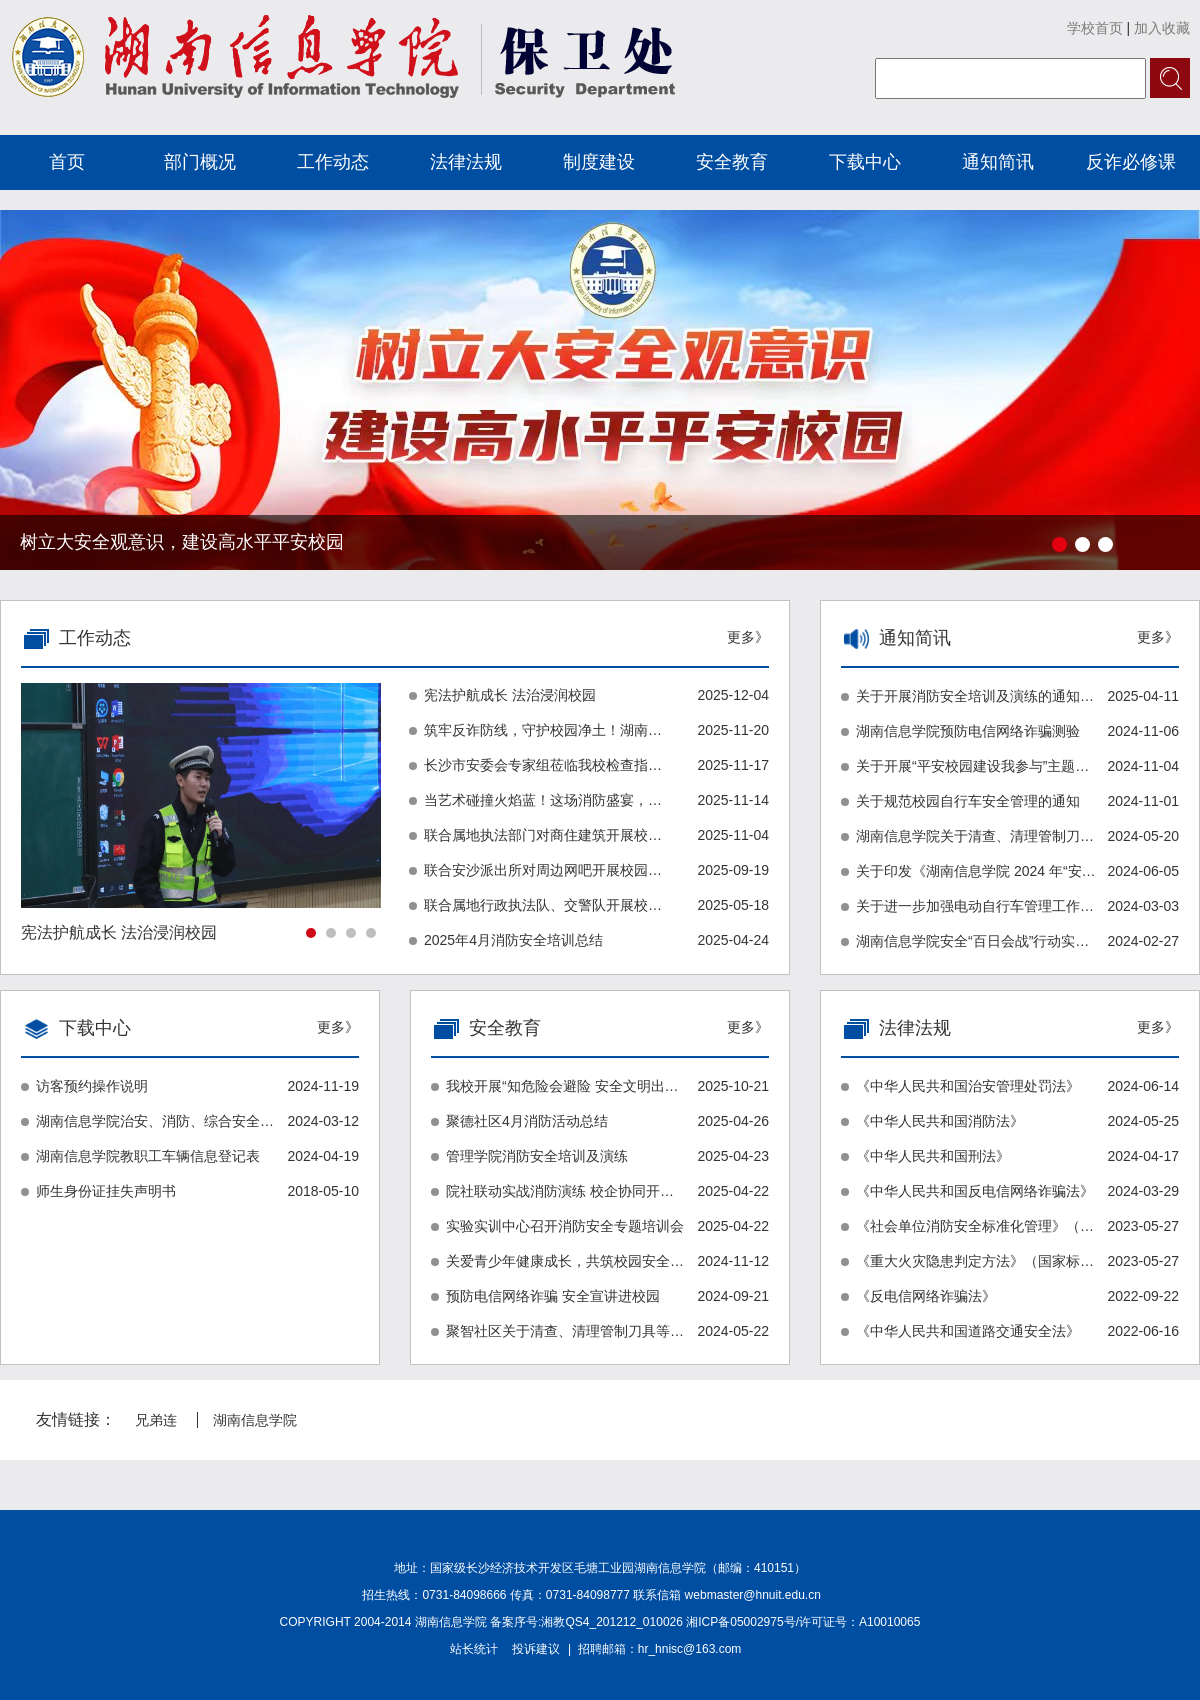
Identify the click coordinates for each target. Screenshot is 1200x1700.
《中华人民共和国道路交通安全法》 (968, 1331)
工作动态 (333, 162)
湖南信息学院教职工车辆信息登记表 (148, 1156)
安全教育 (732, 162)
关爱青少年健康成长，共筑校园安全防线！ (566, 1261)
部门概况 (200, 162)
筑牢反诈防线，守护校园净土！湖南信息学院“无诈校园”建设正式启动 (544, 730)
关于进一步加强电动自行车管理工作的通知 (976, 906)
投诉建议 (536, 1649)
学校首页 (1095, 28)
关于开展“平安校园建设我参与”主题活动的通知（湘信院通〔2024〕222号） (976, 766)
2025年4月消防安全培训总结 (513, 940)
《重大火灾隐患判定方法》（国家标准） (976, 1261)
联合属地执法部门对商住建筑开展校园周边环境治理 (544, 835)
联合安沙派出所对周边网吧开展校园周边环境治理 (544, 870)
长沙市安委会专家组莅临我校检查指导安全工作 (544, 765)
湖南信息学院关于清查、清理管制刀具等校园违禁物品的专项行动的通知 (976, 836)
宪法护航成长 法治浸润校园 (510, 695)
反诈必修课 (1131, 162)
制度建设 (599, 162)
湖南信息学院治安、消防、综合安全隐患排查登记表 (156, 1121)
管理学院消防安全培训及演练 (537, 1156)
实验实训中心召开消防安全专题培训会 (565, 1226)
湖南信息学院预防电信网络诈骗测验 (968, 731)
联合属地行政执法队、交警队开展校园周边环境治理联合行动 (544, 905)
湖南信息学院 (255, 1420)
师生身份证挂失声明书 (106, 1191)
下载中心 (865, 162)
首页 (67, 162)
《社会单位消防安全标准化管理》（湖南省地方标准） (976, 1226)
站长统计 (474, 1649)
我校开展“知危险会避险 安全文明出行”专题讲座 (566, 1086)
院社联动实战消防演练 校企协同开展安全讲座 (566, 1191)
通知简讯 (998, 162)
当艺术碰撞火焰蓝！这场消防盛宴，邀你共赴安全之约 (544, 800)
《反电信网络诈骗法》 (926, 1296)
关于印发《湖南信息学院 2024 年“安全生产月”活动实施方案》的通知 (976, 871)
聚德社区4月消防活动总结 (527, 1121)
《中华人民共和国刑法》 (933, 1156)
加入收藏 (1162, 28)
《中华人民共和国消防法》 (940, 1121)
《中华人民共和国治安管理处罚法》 (968, 1086)
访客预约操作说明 (92, 1086)
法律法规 (466, 162)
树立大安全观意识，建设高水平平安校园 (182, 542)
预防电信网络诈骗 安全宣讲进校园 (553, 1296)
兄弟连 (156, 1420)
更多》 (1158, 637)
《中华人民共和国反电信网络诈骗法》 (975, 1191)
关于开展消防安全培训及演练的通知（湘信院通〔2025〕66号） (976, 696)
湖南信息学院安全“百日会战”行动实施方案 (976, 941)
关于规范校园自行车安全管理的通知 (968, 801)
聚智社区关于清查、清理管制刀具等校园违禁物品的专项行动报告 (566, 1331)
